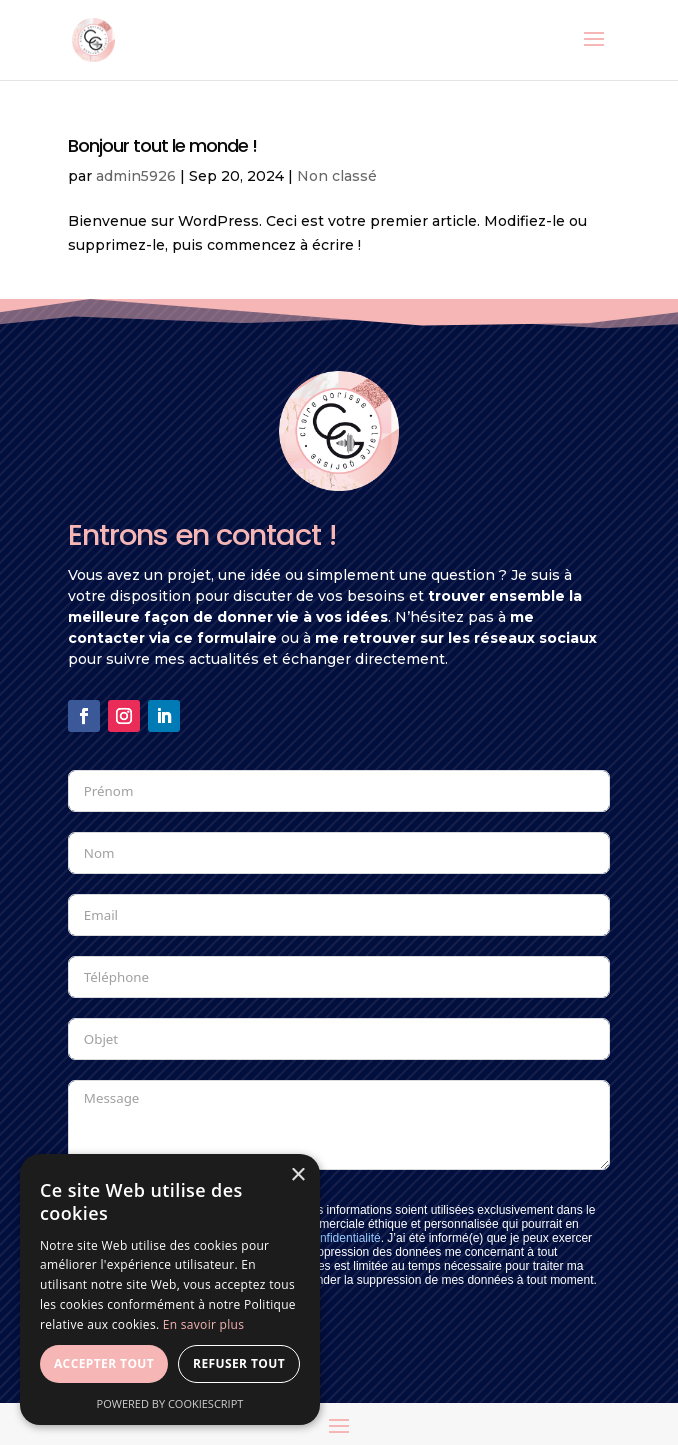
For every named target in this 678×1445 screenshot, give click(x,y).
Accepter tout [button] (104, 1363)
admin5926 (136, 176)
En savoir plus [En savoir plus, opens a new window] (203, 1324)
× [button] (297, 1175)
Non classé (337, 176)
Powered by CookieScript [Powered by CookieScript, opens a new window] (170, 1403)
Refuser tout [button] (239, 1363)
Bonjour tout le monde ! (162, 145)
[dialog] (170, 1289)
